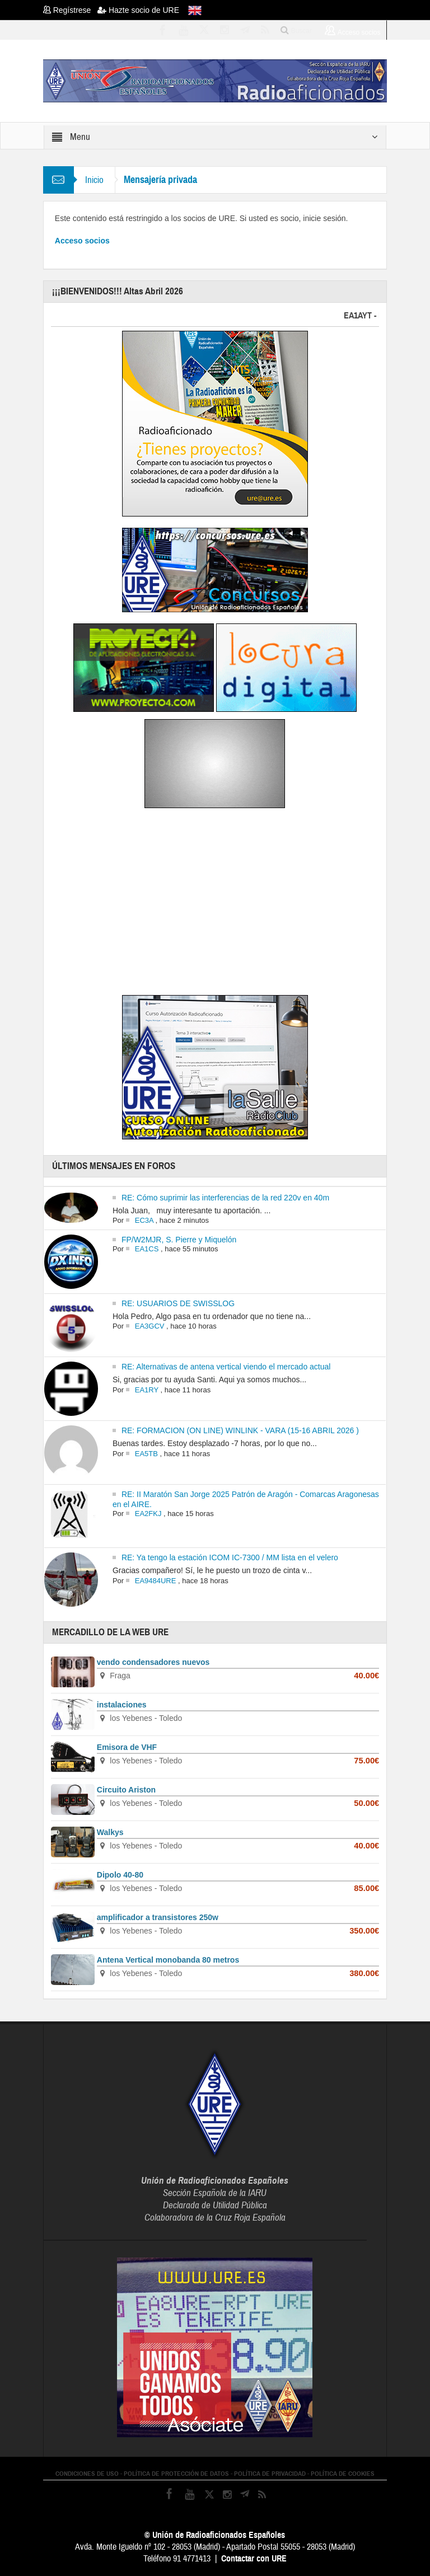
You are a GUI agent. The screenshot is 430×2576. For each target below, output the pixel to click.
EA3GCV (150, 1326)
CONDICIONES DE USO (87, 2474)
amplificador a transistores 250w (157, 1917)
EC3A (144, 1220)
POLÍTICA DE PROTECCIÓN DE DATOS (176, 2474)
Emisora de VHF (127, 1747)
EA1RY (146, 1390)
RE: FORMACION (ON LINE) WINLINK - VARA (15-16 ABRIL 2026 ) (240, 1430)
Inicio (94, 180)
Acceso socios (82, 240)
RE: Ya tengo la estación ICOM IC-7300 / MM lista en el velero (229, 1557)
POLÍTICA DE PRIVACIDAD (270, 2474)
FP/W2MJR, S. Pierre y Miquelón (178, 1239)
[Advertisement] (215, 903)
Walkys (110, 1832)
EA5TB (146, 1453)
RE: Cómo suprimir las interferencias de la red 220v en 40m (225, 1197)
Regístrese (70, 10)
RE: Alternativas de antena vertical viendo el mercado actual (226, 1366)
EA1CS (147, 1249)
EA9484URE (155, 1580)
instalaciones (122, 1704)
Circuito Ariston (126, 1789)
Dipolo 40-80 (120, 1874)
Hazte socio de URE (138, 10)
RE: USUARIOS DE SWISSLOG (178, 1303)
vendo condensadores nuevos (153, 1662)
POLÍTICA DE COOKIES (343, 2474)
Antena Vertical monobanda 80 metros (168, 1959)
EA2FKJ (148, 1513)
